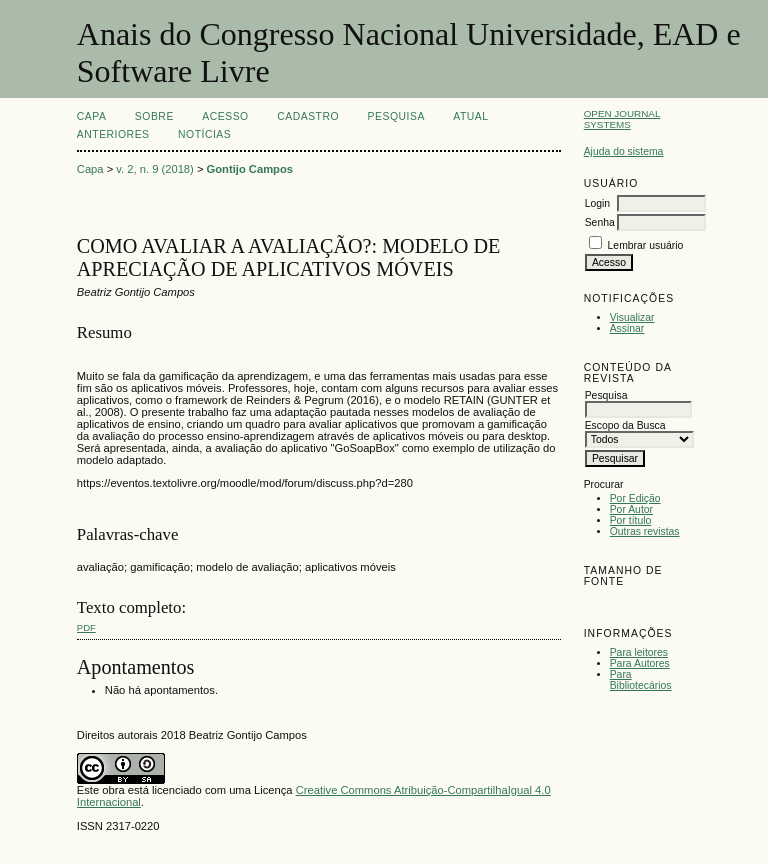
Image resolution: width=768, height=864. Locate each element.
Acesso (225, 116)
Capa (92, 116)
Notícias (204, 134)
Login (597, 203)
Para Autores (640, 663)
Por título (631, 520)
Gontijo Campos (250, 169)
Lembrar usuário (646, 245)
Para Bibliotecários (641, 680)
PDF (86, 627)
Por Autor (631, 509)
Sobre (154, 116)
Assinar (627, 328)
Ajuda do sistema (624, 151)
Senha (600, 222)
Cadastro (308, 116)
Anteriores (113, 134)
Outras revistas (645, 531)
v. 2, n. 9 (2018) (155, 169)
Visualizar (632, 317)
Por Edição (635, 498)
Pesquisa (396, 116)
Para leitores (639, 652)
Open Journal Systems (622, 119)
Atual (470, 116)
